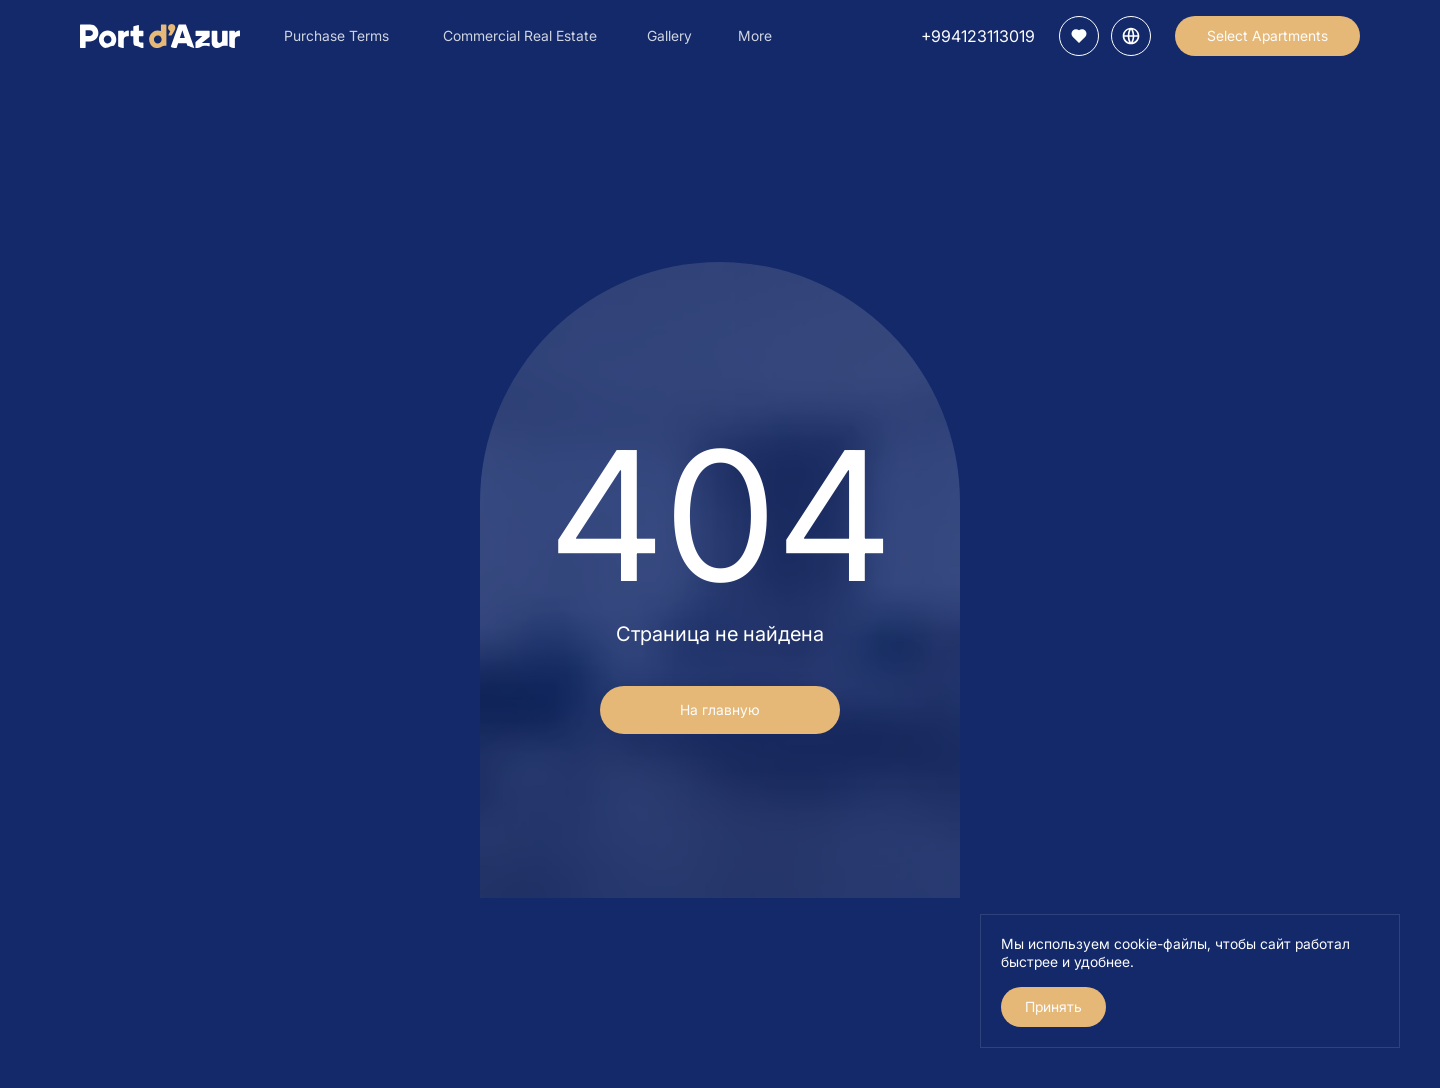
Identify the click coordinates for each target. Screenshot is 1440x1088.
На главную (720, 709)
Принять (1053, 1006)
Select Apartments (1267, 35)
